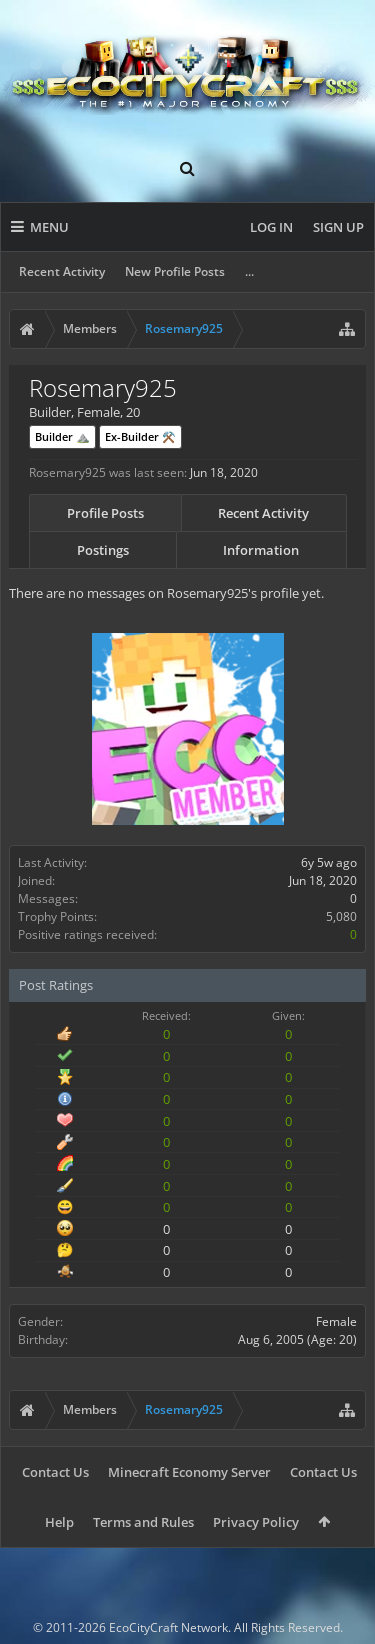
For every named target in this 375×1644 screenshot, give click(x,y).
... (249, 271)
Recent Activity (62, 271)
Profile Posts (105, 513)
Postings (103, 550)
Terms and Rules (143, 1522)
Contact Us (55, 1472)
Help (59, 1522)
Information (261, 550)
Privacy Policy (256, 1522)
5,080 (341, 916)
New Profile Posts (175, 271)
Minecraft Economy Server (189, 1472)
